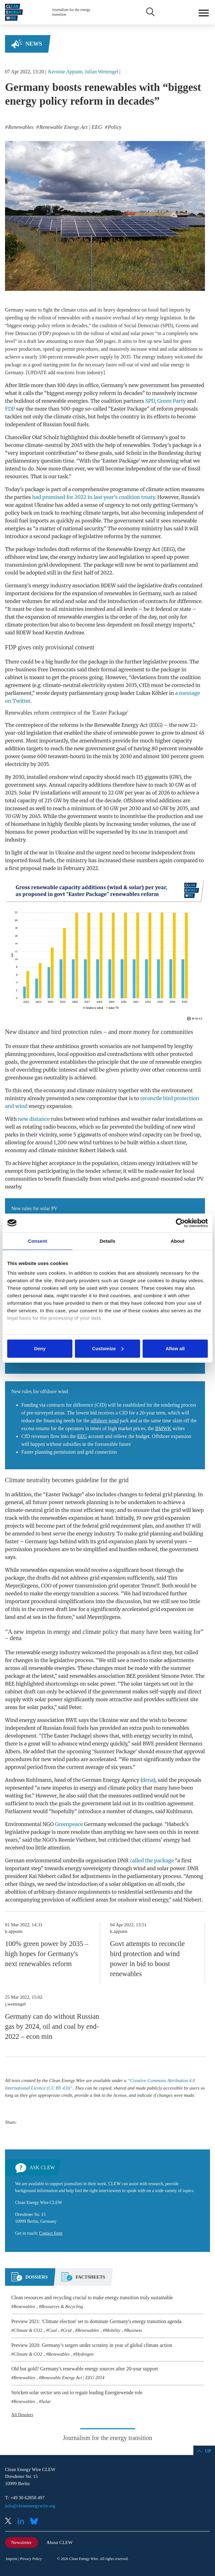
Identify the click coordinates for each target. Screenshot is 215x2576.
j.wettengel (15, 2004)
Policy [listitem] (114, 127)
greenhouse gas (24, 1077)
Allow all (175, 1348)
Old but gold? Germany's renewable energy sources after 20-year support (84, 2368)
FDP (10, 409)
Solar (46, 2401)
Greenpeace (69, 1824)
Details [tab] (107, 1241)
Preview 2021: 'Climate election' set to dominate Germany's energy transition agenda (96, 2321)
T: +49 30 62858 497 (25, 2497)
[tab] (29, 2279)
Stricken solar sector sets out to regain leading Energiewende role (77, 2392)
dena (147, 1780)
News (33, 44)
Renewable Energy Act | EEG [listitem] (70, 127)
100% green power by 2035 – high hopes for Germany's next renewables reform (46, 1954)
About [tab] (177, 1241)
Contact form (50, 2233)
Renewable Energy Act (133, 549)
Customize (107, 1348)
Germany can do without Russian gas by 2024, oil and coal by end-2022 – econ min (52, 2026)
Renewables (24, 2306)
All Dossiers (22, 2414)
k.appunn (13, 1931)
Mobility (112, 2330)
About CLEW (59, 2542)
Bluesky (35, 2522)
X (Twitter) (10, 2522)
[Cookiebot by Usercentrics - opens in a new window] (180, 1223)
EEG (168, 549)
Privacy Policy (31, 2559)
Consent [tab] (37, 1241)
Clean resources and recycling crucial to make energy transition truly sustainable (92, 2297)
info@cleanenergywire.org (30, 2505)
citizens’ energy (161, 1840)
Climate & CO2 (27, 2330)
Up (208, 2451)
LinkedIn (23, 2522)
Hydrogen (85, 2354)
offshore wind (22, 557)
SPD (150, 401)
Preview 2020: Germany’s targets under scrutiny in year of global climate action (91, 2345)
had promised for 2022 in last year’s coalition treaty (93, 497)
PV (36, 793)
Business (134, 2330)
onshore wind (65, 777)
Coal (52, 2330)
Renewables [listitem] (20, 127)
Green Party (171, 401)
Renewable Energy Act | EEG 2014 (72, 2377)
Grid (67, 2330)
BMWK (163, 1428)
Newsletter (21, 2542)
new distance (34, 1119)
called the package (152, 1860)
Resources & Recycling (62, 2306)
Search (150, 12)
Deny (40, 1348)
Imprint (11, 2559)
